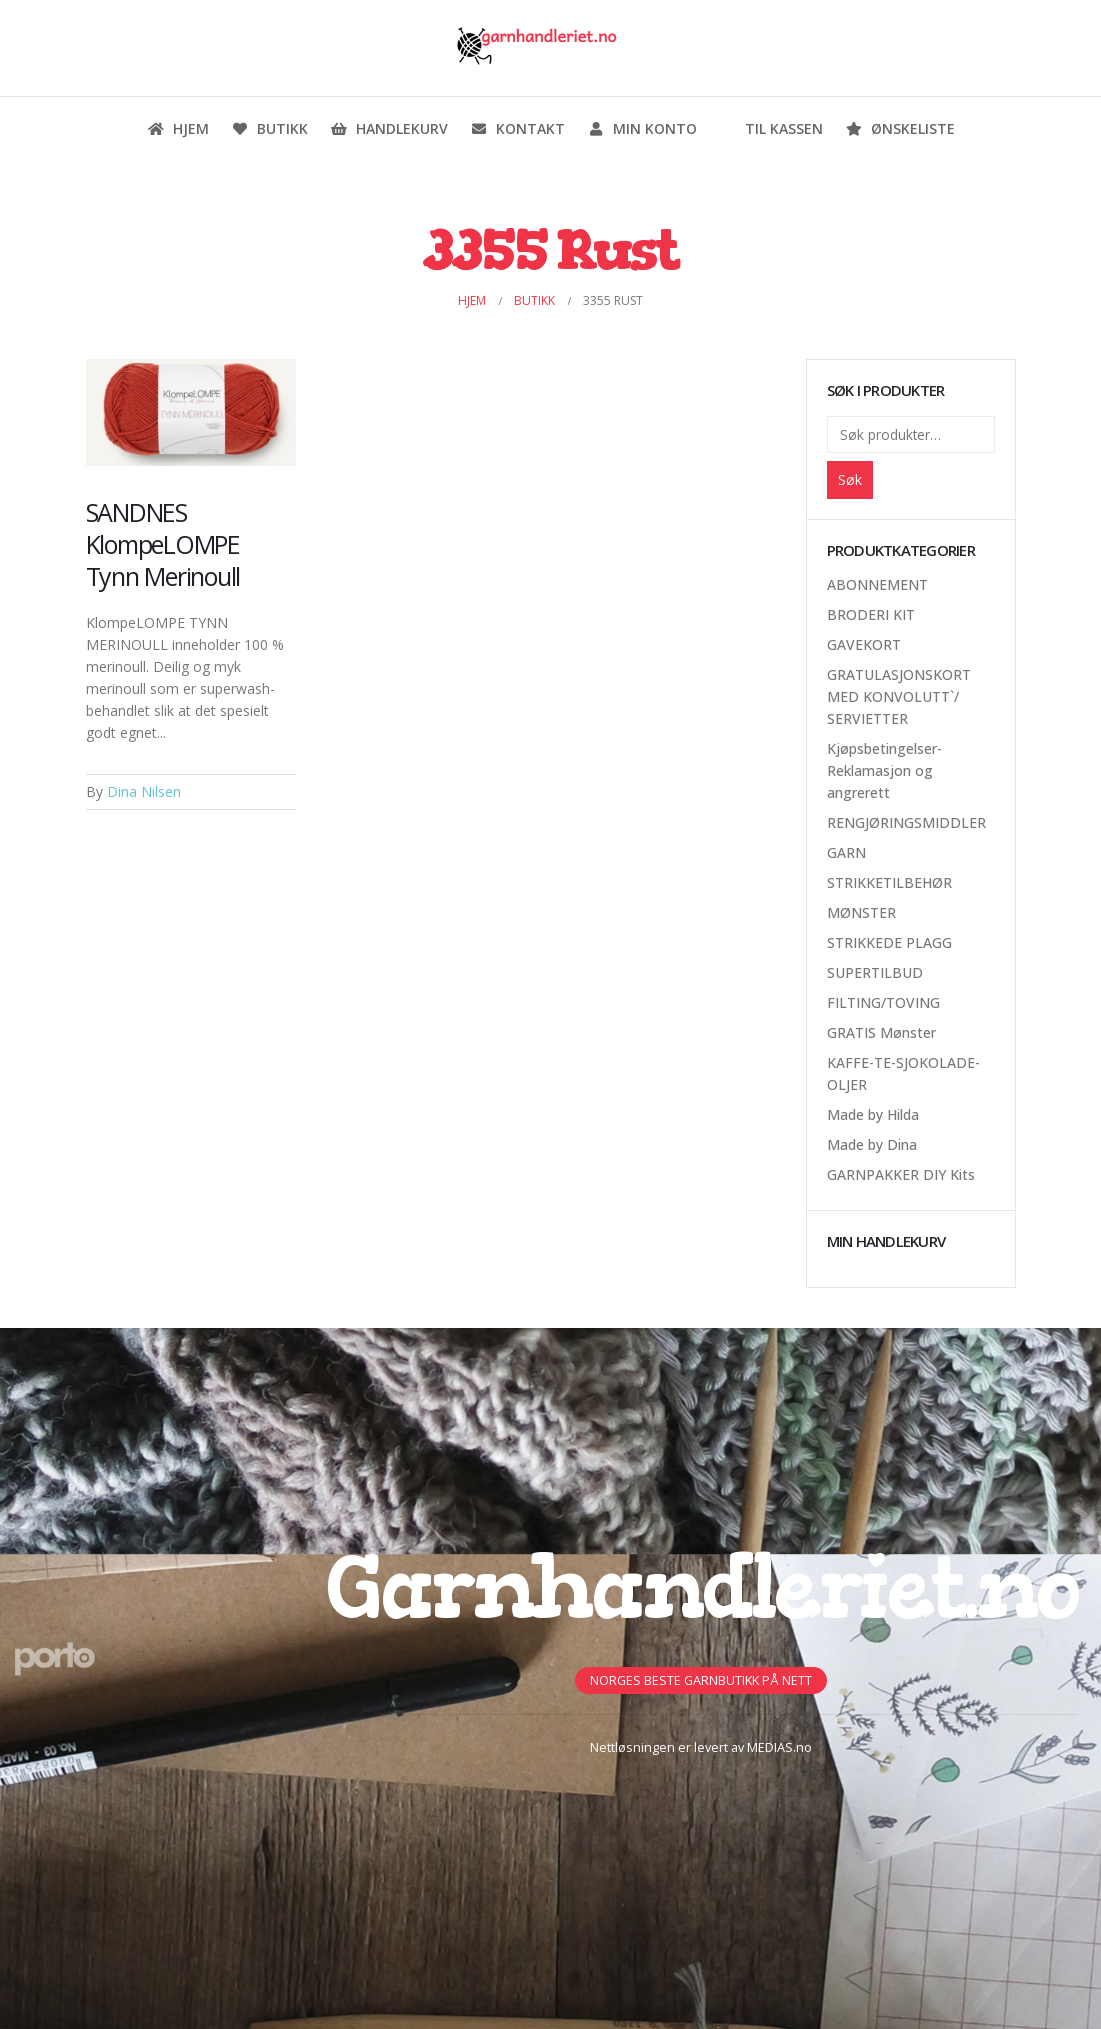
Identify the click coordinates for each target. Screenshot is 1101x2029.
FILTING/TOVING (883, 1002)
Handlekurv (389, 128)
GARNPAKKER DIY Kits (901, 1174)
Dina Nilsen (144, 791)
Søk (850, 479)
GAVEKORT (864, 644)
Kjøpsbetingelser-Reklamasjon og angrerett (884, 770)
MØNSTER (861, 912)
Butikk (269, 128)
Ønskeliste (900, 128)
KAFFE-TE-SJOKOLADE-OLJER (903, 1073)
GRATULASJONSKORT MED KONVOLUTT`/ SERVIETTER (899, 696)
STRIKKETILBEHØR (889, 882)
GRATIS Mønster (881, 1032)
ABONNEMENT (877, 584)
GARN (846, 852)
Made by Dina (872, 1144)
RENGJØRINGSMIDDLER (906, 822)
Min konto (642, 128)
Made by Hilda (873, 1114)
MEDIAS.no (779, 1747)
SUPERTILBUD (875, 972)
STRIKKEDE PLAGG (889, 942)
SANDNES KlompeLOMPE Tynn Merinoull (163, 544)
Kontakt (517, 128)
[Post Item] (191, 413)
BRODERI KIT (871, 614)
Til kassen (771, 128)
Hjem (178, 128)
